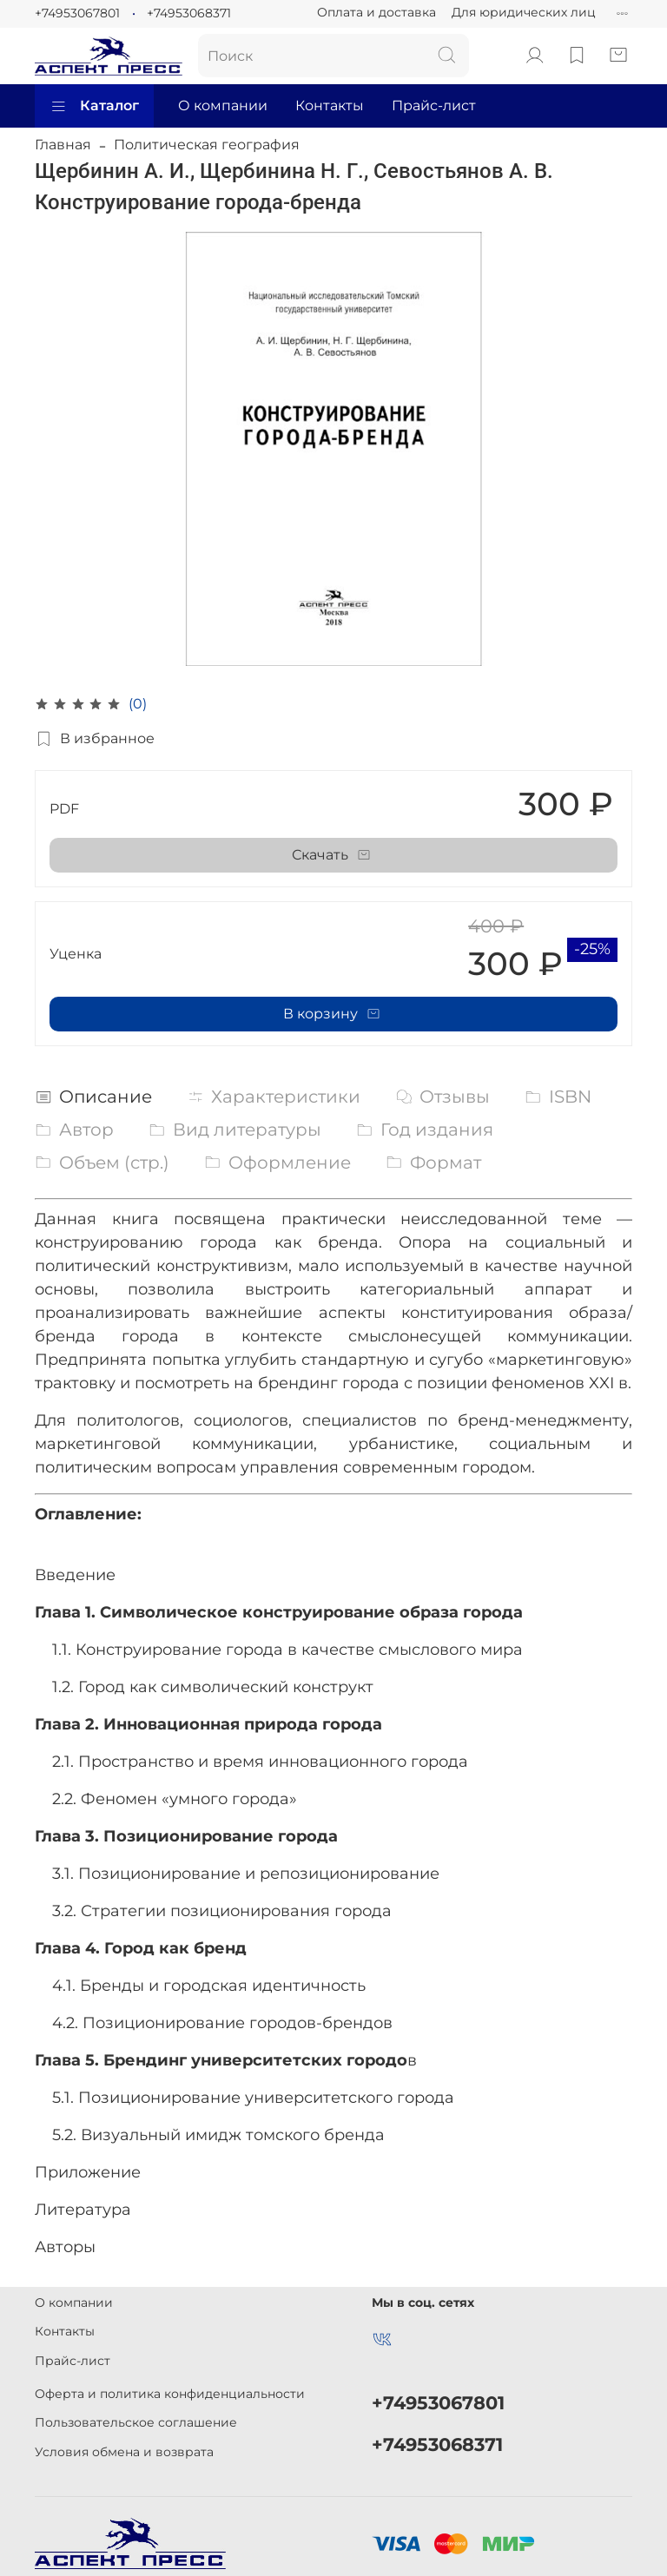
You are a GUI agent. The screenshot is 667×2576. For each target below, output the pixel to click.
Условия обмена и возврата (124, 2452)
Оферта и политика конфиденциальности (170, 2393)
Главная (63, 144)
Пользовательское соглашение (136, 2422)
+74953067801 (77, 13)
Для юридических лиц (524, 12)
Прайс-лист (434, 105)
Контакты (329, 105)
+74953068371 (189, 13)
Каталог (94, 106)
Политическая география (207, 144)
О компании (222, 105)
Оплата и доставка (376, 12)
